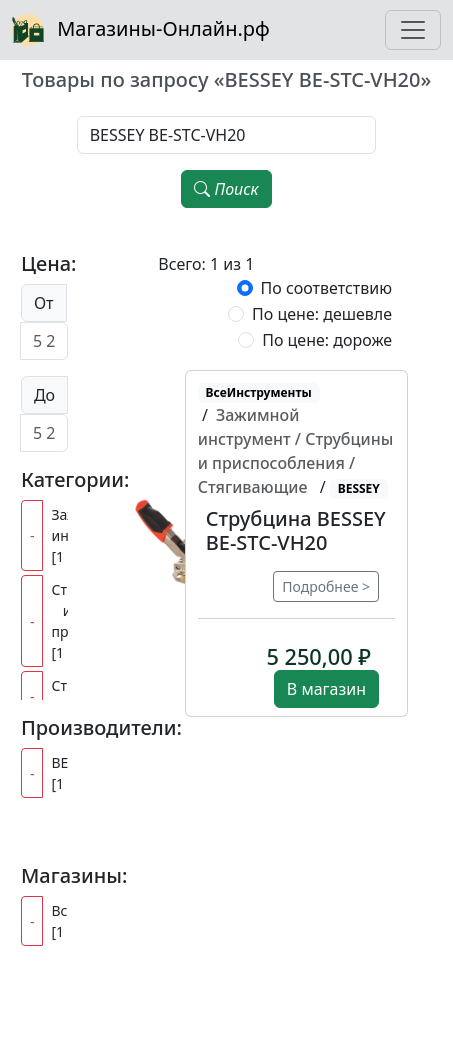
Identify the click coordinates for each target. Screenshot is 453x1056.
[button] (296, 531)
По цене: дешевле (322, 314)
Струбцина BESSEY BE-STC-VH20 (296, 530)
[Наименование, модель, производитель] (227, 135)
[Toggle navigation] (413, 30)
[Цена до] (44, 433)
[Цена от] (44, 341)
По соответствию (326, 288)
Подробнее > (326, 586)
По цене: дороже (327, 340)
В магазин (326, 689)
